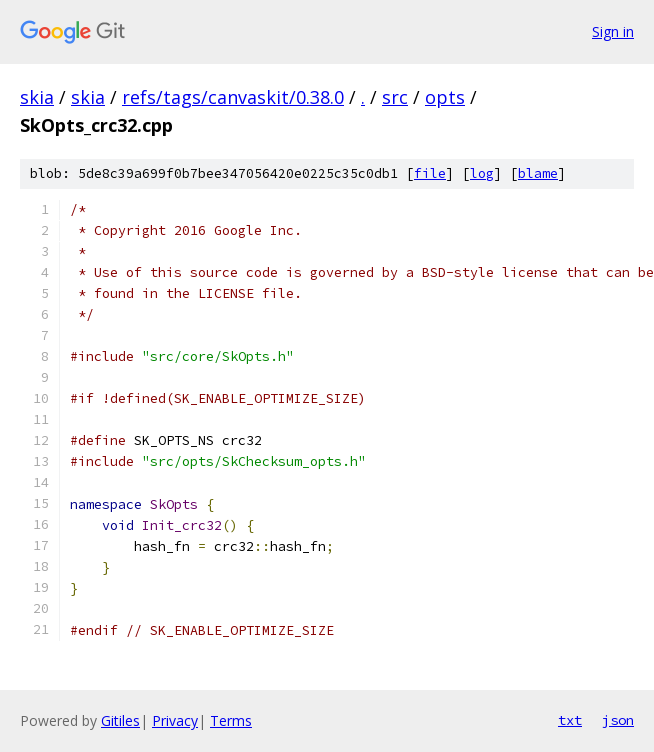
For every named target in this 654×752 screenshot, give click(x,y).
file (430, 173)
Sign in (613, 31)
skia (37, 97)
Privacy (175, 720)
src (395, 97)
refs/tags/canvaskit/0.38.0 (233, 97)
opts (445, 97)
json (618, 720)
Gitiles (120, 720)
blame (538, 173)
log (482, 173)
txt (570, 720)
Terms (231, 720)
